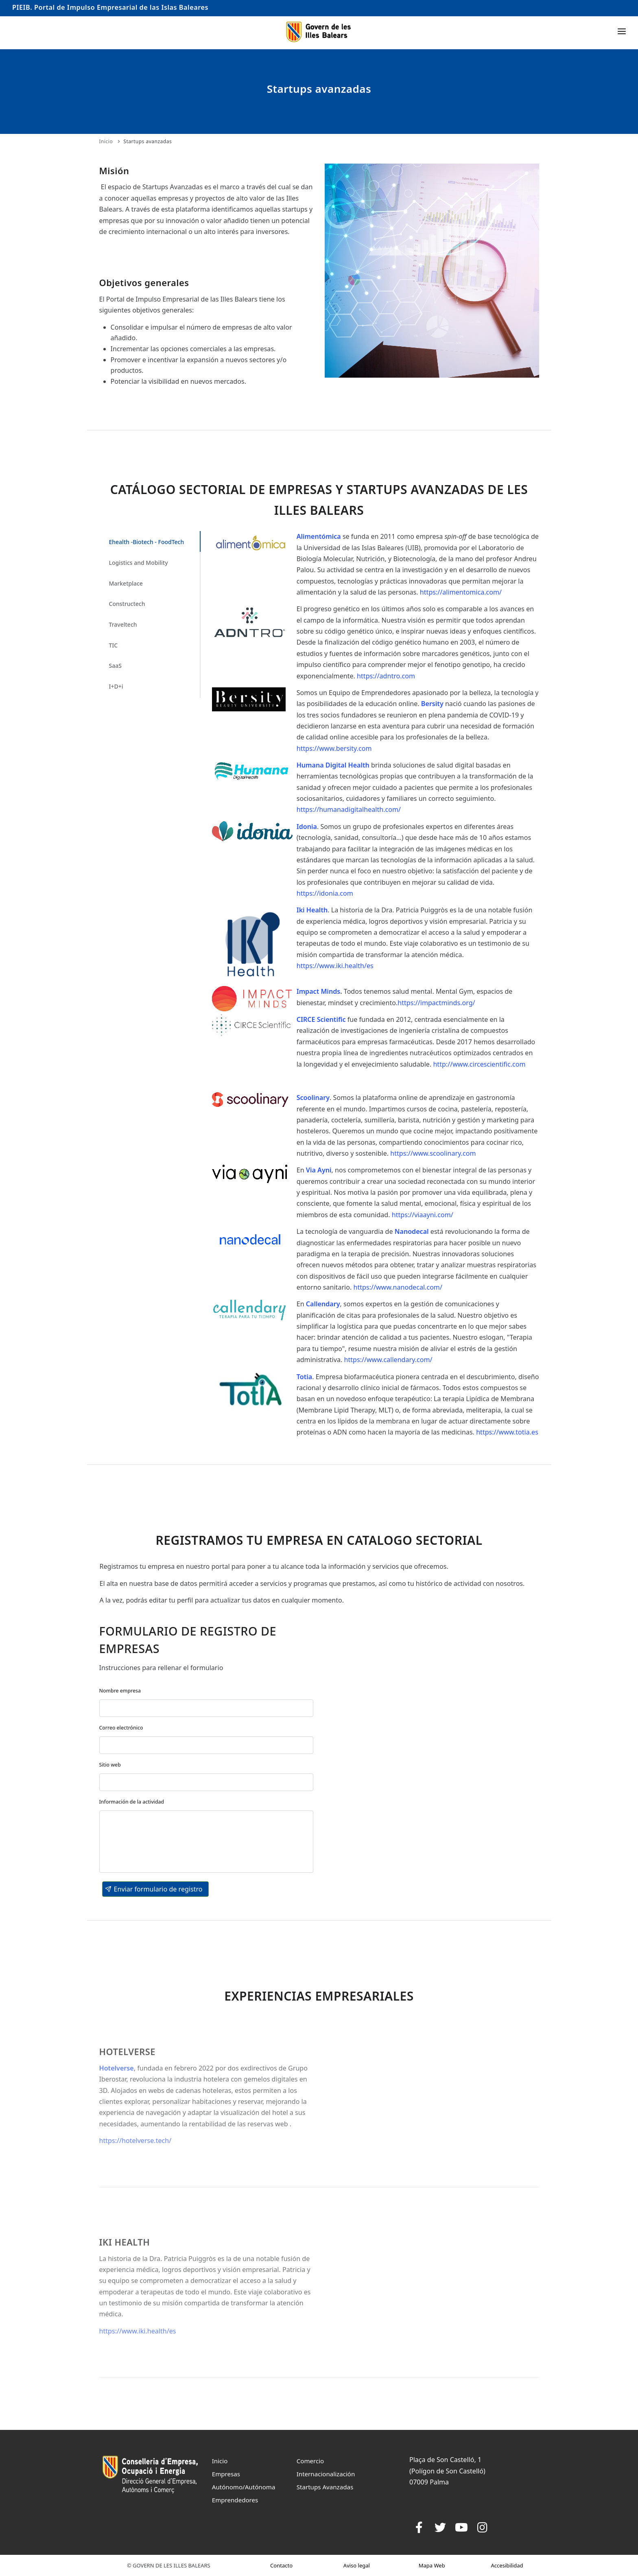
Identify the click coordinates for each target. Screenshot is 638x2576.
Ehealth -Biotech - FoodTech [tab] (146, 542)
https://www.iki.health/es (335, 965)
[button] (155, 1889)
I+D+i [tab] (116, 686)
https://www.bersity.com (334, 748)
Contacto (281, 2565)
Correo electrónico (121, 1727)
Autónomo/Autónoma (243, 2487)
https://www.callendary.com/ (388, 1359)
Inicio (106, 141)
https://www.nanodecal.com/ (397, 1287)
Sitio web (110, 1764)
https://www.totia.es (507, 1432)
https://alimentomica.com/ (461, 592)
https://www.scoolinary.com (433, 1153)
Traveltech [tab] (123, 624)
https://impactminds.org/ (436, 1002)
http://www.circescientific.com (479, 1064)
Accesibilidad (507, 2565)
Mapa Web (432, 2565)
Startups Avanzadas (325, 2487)
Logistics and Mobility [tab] (138, 562)
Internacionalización (326, 2474)
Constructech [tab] (127, 604)
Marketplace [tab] (126, 583)
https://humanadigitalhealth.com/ (349, 809)
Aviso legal (356, 2565)
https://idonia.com (325, 893)
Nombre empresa (120, 1690)
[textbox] (206, 1708)
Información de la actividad (131, 1801)
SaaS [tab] (115, 665)
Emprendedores (235, 2500)
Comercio (310, 2461)
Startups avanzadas (147, 141)
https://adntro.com (386, 675)
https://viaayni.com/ (422, 1214)
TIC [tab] (113, 645)
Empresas (226, 2474)
